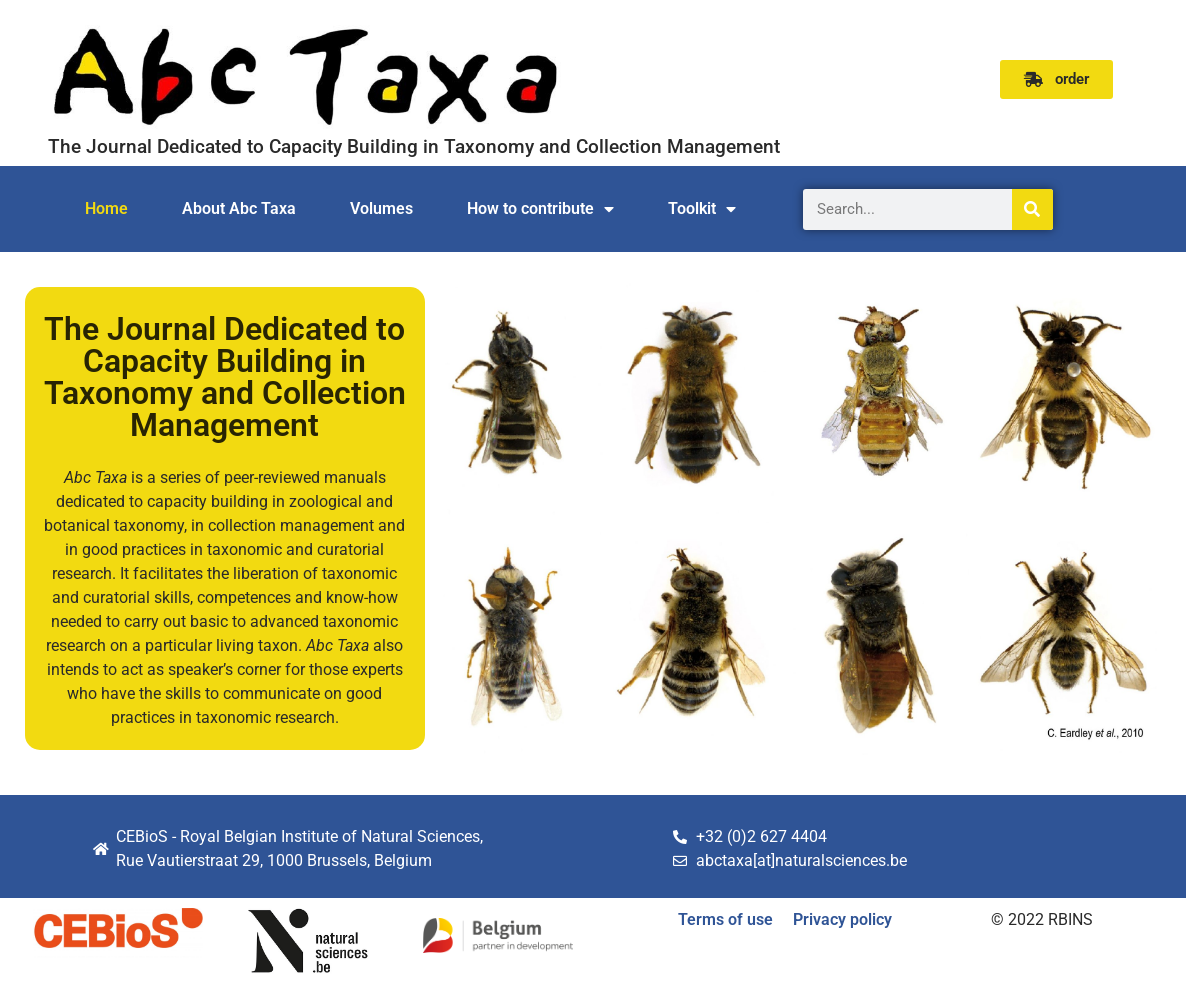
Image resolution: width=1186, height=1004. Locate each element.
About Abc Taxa (239, 208)
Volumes (381, 208)
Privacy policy (842, 919)
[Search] (1032, 209)
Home (106, 208)
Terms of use (725, 919)
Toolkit (702, 209)
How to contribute (540, 209)
